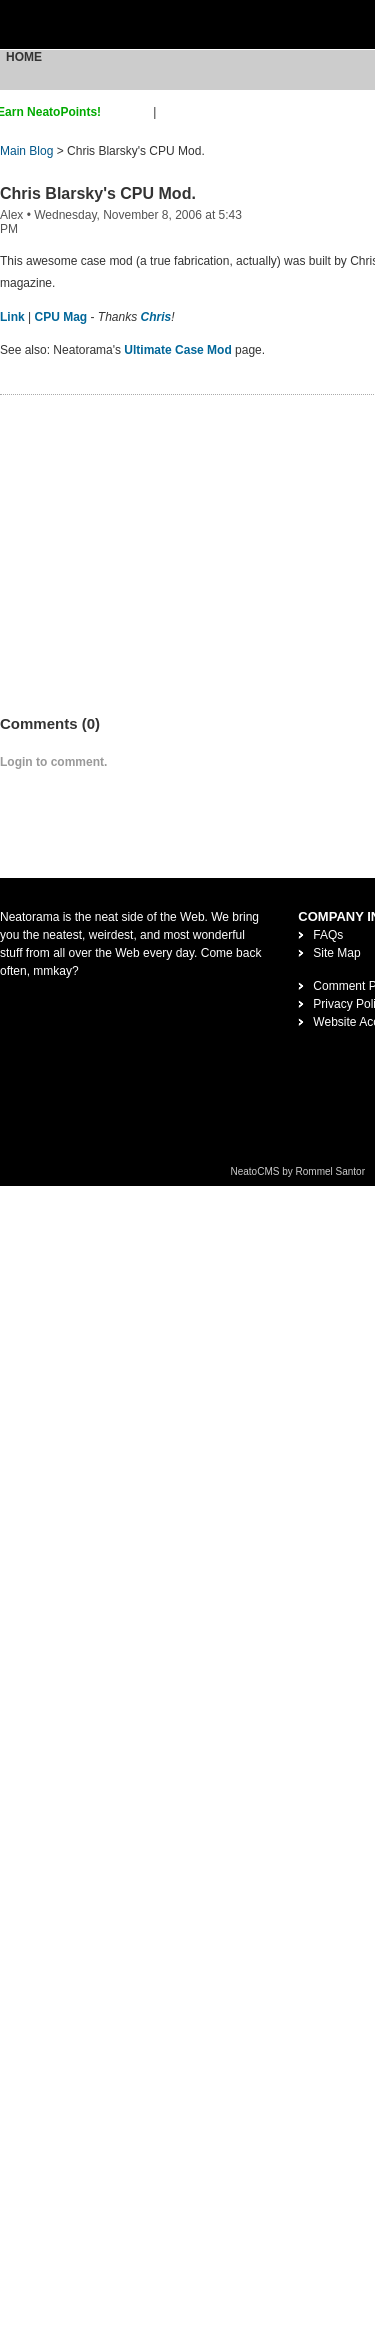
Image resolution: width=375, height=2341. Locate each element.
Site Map (336, 953)
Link (12, 317)
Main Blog (26, 151)
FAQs (328, 935)
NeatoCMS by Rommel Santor (298, 1171)
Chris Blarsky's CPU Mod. (98, 193)
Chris (156, 317)
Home (24, 57)
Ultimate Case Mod (177, 350)
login (172, 112)
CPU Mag (60, 317)
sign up (130, 112)
